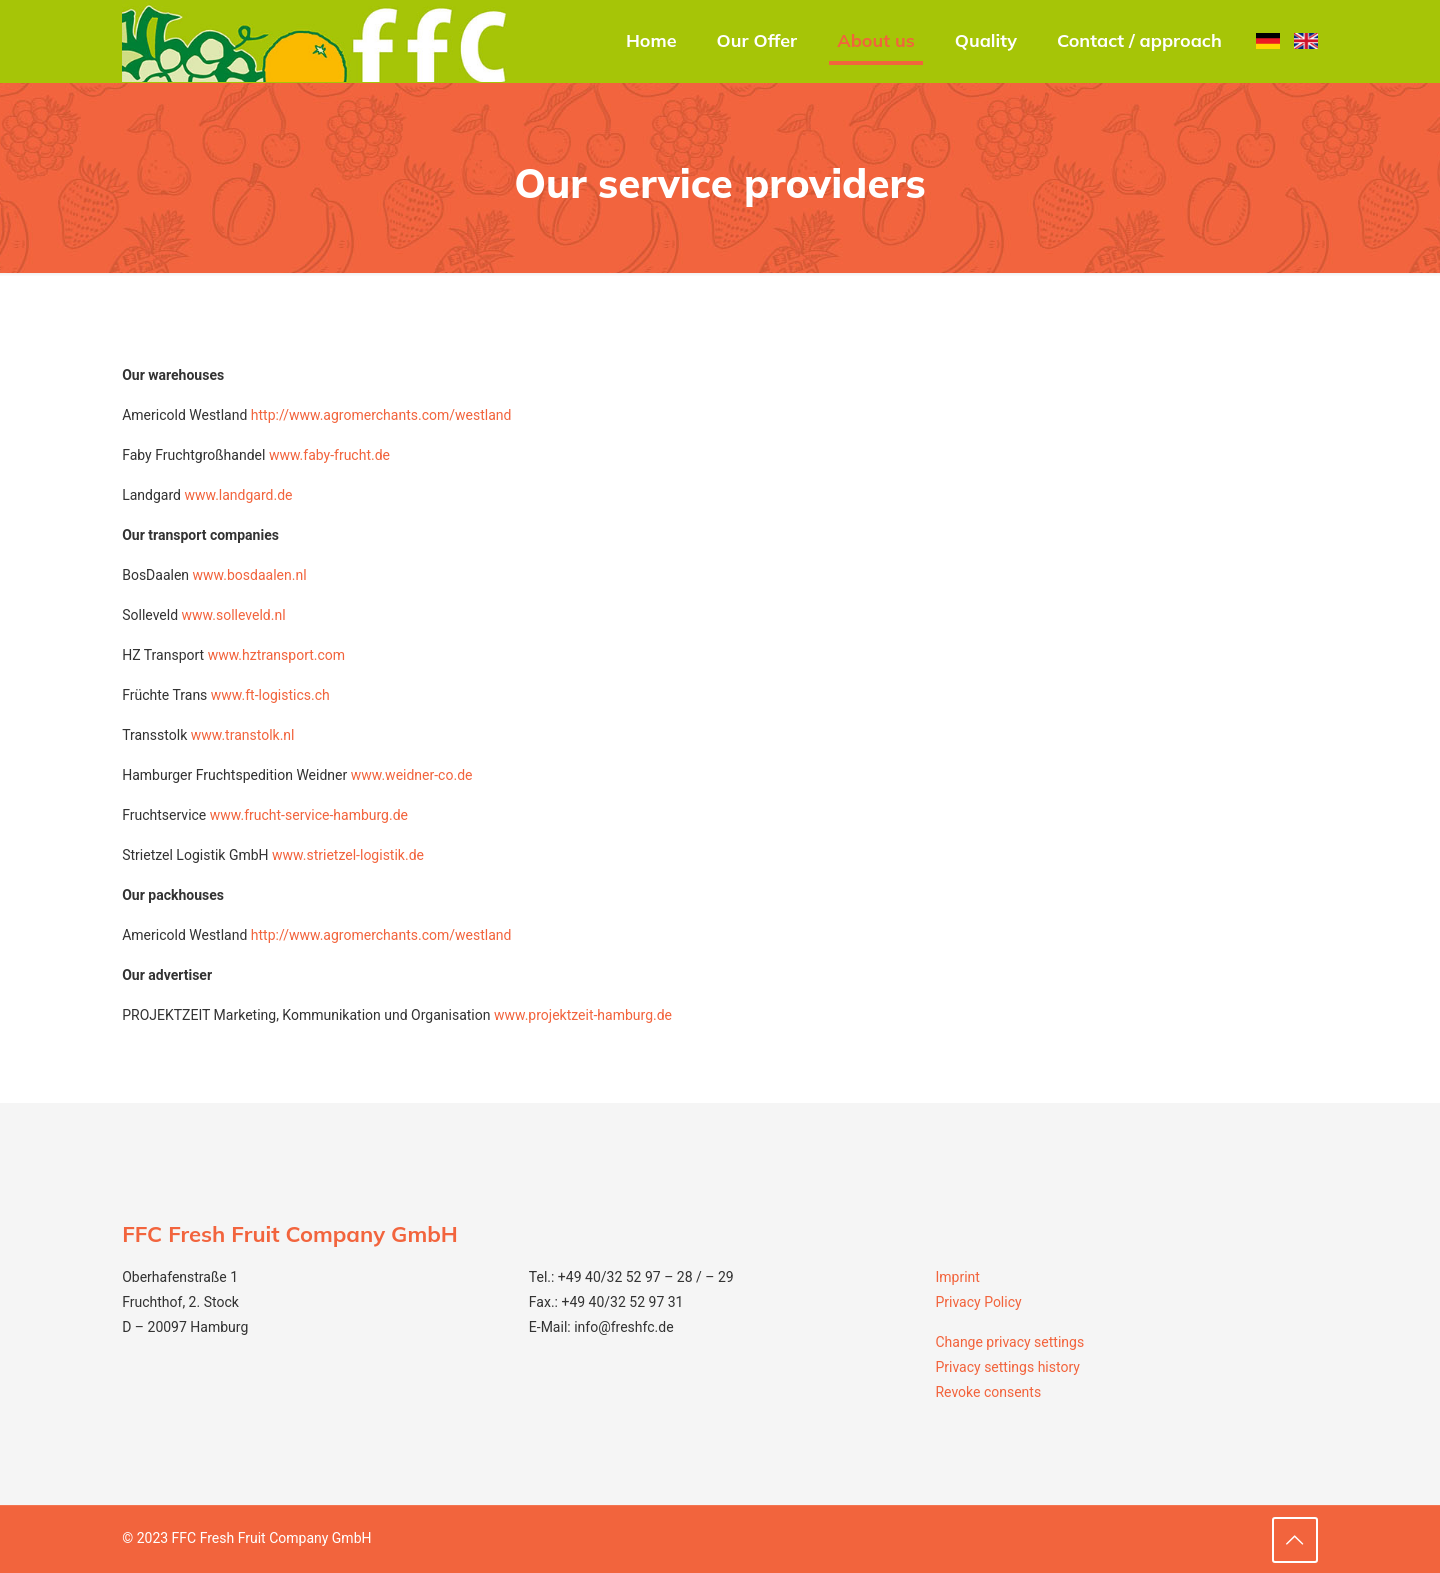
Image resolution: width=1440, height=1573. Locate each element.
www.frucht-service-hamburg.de (309, 815)
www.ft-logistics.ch (270, 695)
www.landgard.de (238, 495)
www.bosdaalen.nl (250, 575)
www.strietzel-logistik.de (348, 855)
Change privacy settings (1009, 1342)
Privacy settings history (1007, 1367)
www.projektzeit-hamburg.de (583, 1015)
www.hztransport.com (276, 655)
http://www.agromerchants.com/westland (381, 415)
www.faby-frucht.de (329, 455)
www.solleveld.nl (234, 615)
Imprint (957, 1277)
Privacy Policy (978, 1302)
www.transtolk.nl (243, 735)
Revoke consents (988, 1392)
